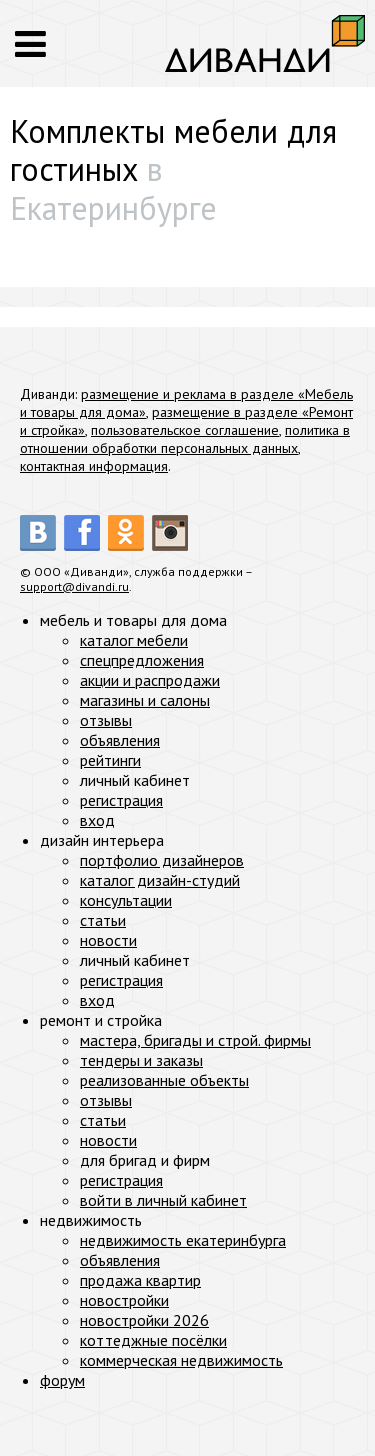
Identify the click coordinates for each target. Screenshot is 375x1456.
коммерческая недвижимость (181, 1360)
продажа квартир (140, 1280)
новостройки (124, 1300)
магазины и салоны (145, 700)
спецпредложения (142, 660)
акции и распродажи (150, 680)
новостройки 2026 (144, 1320)
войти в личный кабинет (163, 1200)
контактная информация (94, 466)
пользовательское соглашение (185, 430)
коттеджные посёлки (153, 1340)
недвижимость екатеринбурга (183, 1240)
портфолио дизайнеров (162, 860)
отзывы (106, 720)
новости (108, 940)
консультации (126, 900)
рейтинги (110, 760)
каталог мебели (134, 640)
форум (62, 1380)
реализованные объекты (164, 1080)
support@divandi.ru (74, 586)
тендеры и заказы (141, 1060)
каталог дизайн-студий (160, 880)
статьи (103, 920)
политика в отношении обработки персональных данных (185, 439)
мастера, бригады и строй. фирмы (195, 1040)
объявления (120, 740)
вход (97, 820)
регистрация (121, 800)
